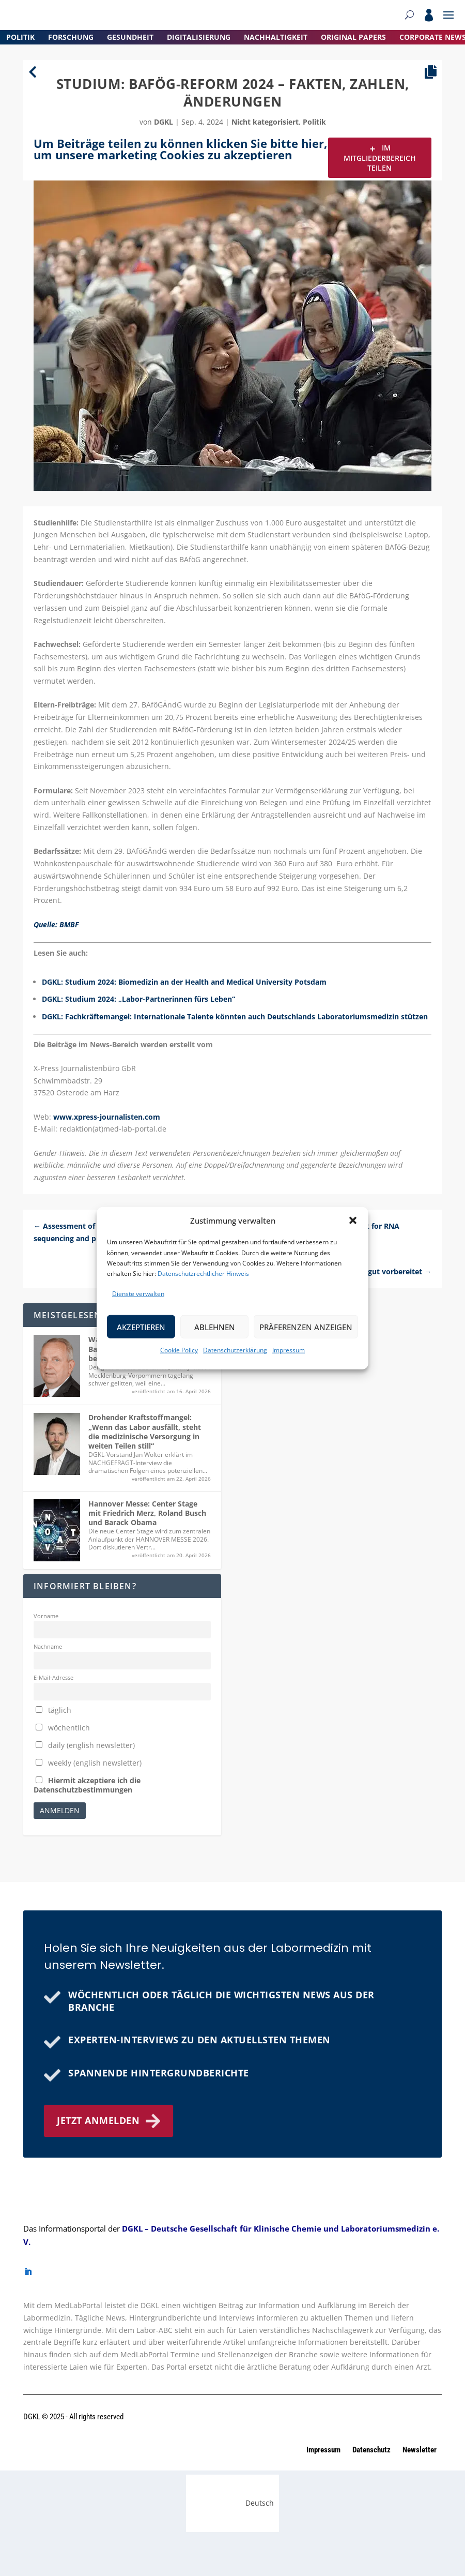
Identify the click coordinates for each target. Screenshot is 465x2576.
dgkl (163, 122)
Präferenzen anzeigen (305, 1327)
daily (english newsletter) (85, 1745)
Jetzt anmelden (98, 2120)
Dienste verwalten (138, 1293)
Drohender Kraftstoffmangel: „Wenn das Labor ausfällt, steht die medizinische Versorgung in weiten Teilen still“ (144, 1431)
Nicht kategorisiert (265, 122)
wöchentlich (63, 1728)
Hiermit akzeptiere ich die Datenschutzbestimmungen (87, 1785)
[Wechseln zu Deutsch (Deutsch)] (233, 2503)
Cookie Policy (179, 1350)
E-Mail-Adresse (53, 1677)
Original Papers (353, 37)
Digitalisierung (198, 37)
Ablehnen (214, 1327)
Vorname (46, 1616)
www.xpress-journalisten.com (106, 1117)
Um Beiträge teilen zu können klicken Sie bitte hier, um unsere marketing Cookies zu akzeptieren (180, 149)
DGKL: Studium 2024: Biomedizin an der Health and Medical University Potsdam (184, 982)
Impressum (288, 1350)
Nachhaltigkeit (275, 37)
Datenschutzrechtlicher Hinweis (203, 1273)
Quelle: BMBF (56, 924)
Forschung (71, 37)
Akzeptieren (141, 1327)
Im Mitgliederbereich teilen (380, 157)
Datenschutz (372, 2449)
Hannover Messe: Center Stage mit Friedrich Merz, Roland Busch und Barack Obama (147, 1513)
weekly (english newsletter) (89, 1763)
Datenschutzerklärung (235, 1350)
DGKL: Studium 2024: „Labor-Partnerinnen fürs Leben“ (138, 999)
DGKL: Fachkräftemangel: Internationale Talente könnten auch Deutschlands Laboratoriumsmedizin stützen (235, 1016)
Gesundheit (130, 37)
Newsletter (419, 2449)
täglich (53, 1710)
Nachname (48, 1646)
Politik (20, 37)
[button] (353, 1220)
